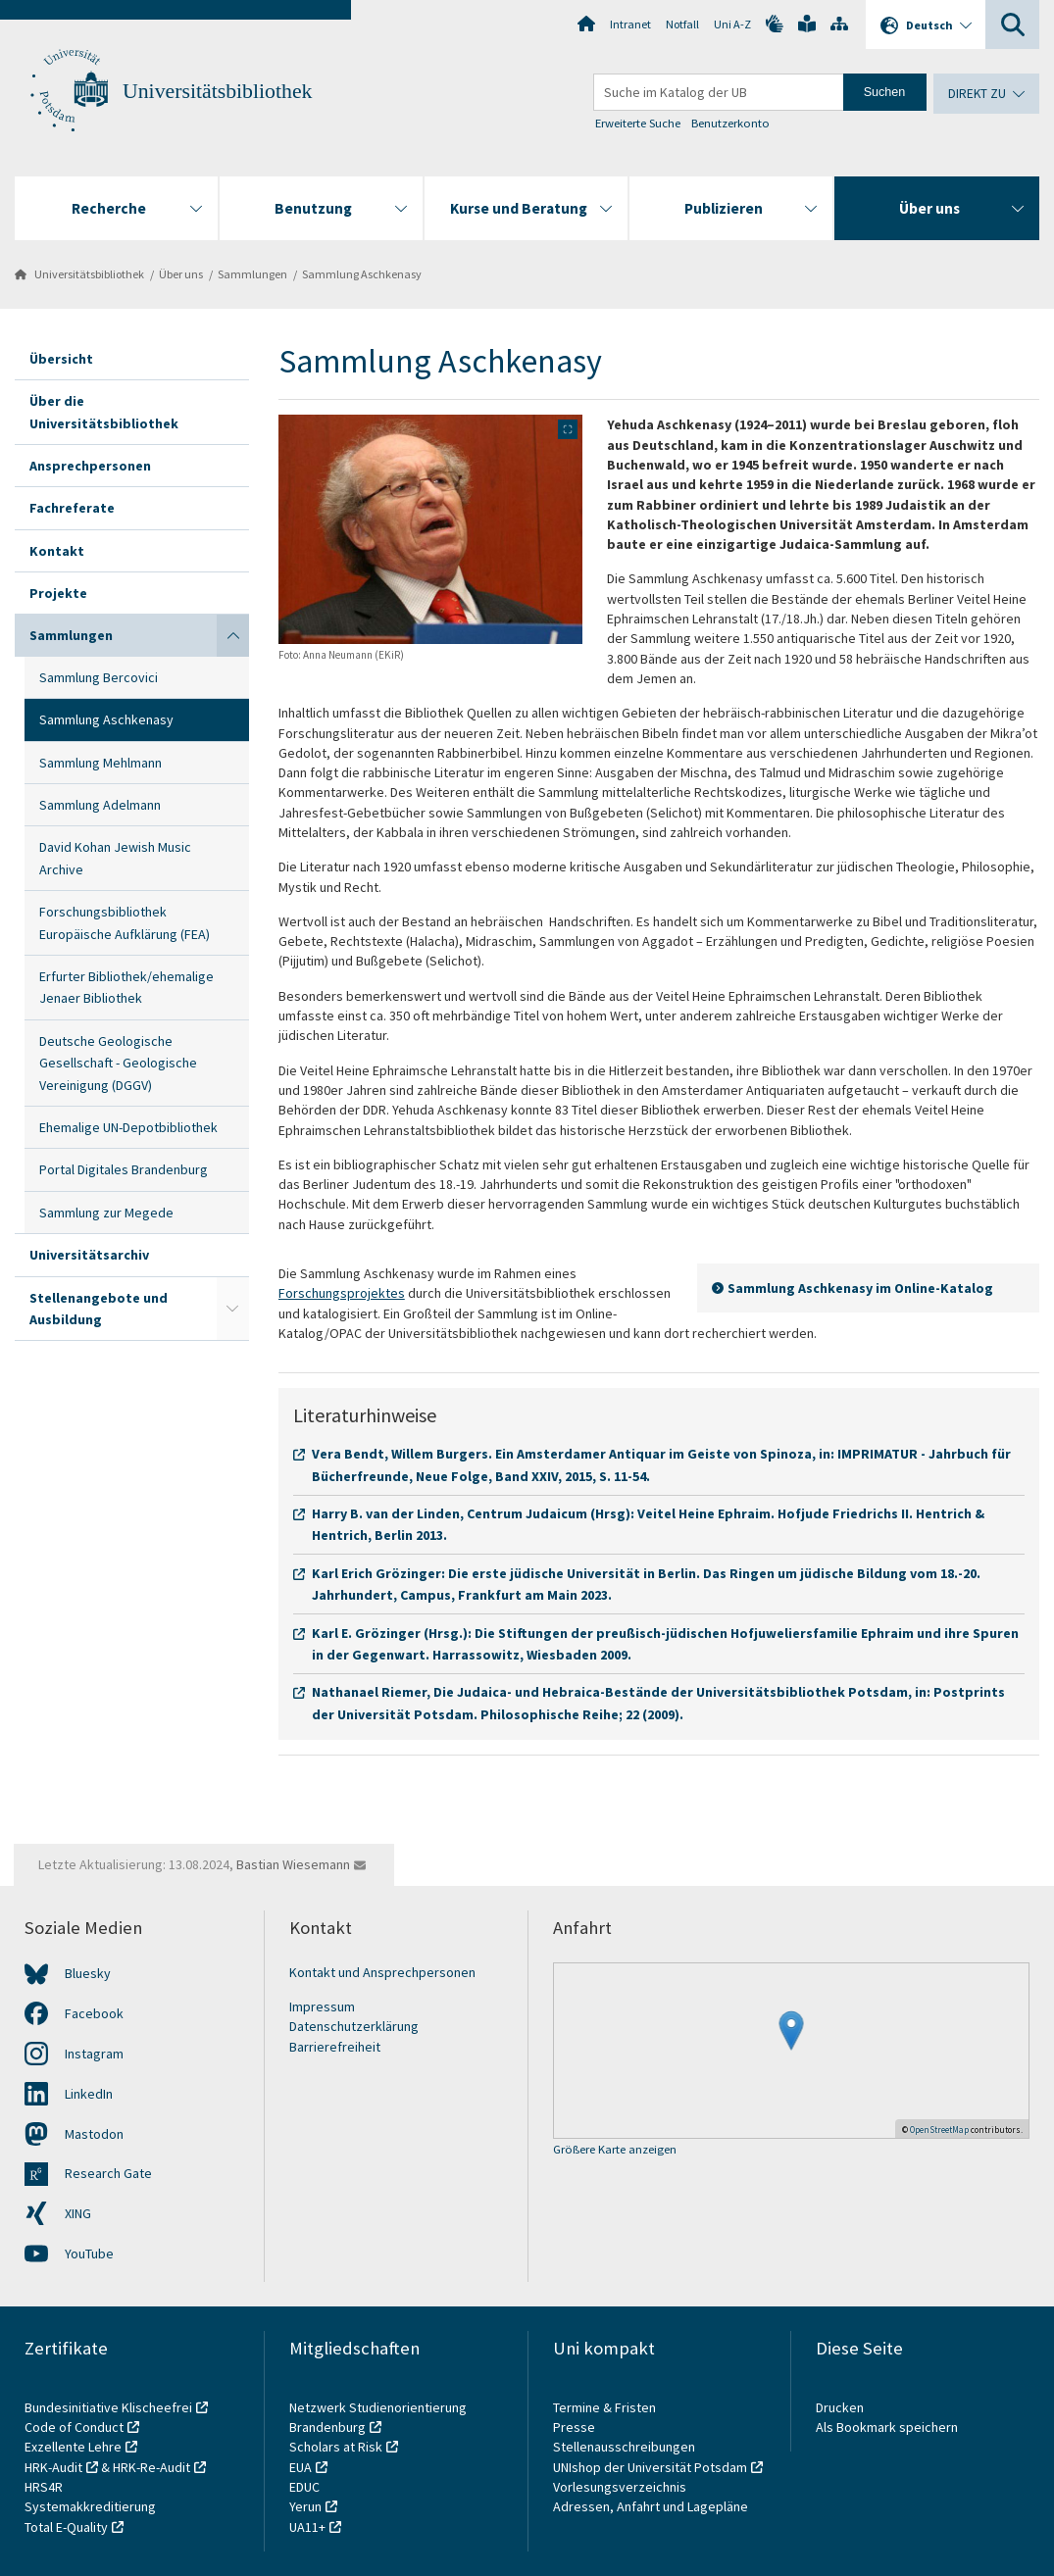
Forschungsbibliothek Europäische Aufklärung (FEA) (124, 922)
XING (78, 2213)
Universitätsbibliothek (217, 91)
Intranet (630, 24)
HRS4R (44, 2487)
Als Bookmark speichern (887, 2427)
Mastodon (94, 2134)
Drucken (840, 2407)
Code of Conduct (74, 2427)
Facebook (94, 2013)
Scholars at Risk (335, 2446)
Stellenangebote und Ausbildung (98, 1308)
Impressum (322, 2006)
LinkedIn (89, 2094)
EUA (300, 2467)
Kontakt (56, 551)
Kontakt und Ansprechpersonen (382, 1972)
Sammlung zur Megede (106, 1212)
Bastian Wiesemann (293, 1864)
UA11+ (307, 2527)
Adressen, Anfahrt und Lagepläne (650, 2506)
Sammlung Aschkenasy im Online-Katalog (860, 1288)
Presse (575, 2427)
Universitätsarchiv (89, 1254)
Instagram (94, 2053)
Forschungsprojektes (341, 1293)
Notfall (682, 24)
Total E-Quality (66, 2527)
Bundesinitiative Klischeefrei (108, 2407)
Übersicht (61, 359)
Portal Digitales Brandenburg (123, 1169)
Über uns (181, 274)
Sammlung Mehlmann (100, 762)
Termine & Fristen (606, 2407)
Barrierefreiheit (334, 2047)
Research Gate (108, 2173)
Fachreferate (72, 508)
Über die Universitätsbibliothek (103, 411)
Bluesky (88, 1973)
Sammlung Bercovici (98, 677)
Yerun (305, 2506)
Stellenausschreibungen (624, 2446)
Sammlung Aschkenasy (362, 274)
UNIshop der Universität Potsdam (650, 2467)
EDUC (304, 2487)
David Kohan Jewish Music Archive (115, 857)
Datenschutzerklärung (354, 2026)
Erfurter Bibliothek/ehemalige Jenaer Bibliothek (126, 987)
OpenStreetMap (939, 2129)
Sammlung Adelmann (100, 805)
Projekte (58, 593)
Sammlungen (252, 274)
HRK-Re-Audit (151, 2467)
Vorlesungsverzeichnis (621, 2487)
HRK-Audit (53, 2467)
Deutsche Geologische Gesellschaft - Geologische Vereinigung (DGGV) (118, 1063)
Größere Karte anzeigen (615, 2150)
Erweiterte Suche (637, 123)
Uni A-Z (732, 24)
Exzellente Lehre (73, 2446)
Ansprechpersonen (90, 465)
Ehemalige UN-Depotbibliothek (128, 1127)
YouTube (89, 2253)
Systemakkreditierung (90, 2506)
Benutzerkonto (730, 123)
